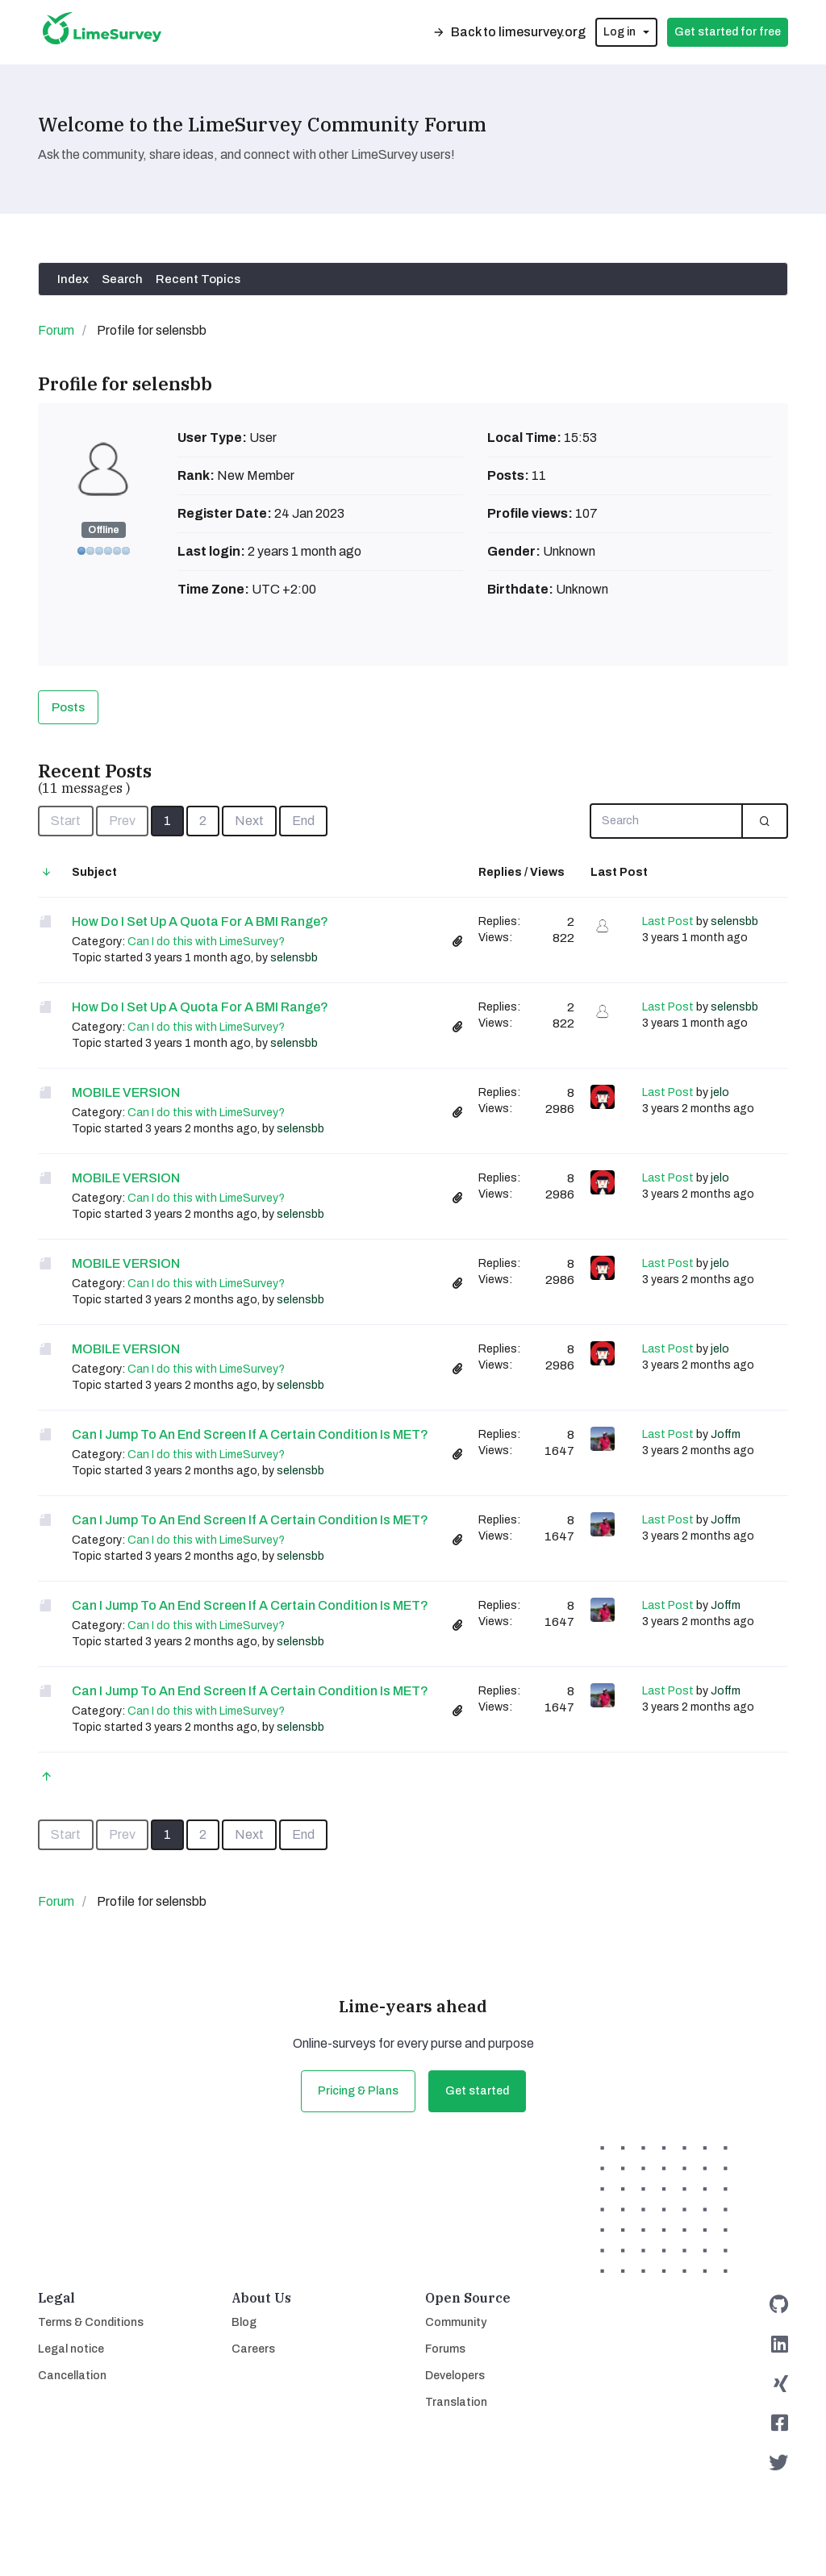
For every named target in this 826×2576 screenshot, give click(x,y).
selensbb (294, 958)
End (303, 820)
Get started (477, 2091)
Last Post (668, 921)
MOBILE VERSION (126, 1092)
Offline (103, 530)
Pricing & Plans (358, 2091)
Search (122, 279)
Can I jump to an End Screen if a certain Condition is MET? (250, 1434)
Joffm (725, 1434)
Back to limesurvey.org (509, 32)
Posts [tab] (68, 707)
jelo (720, 1092)
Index (73, 279)
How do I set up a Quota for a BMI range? (200, 921)
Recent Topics (198, 279)
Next (249, 820)
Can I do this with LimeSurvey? (206, 942)
